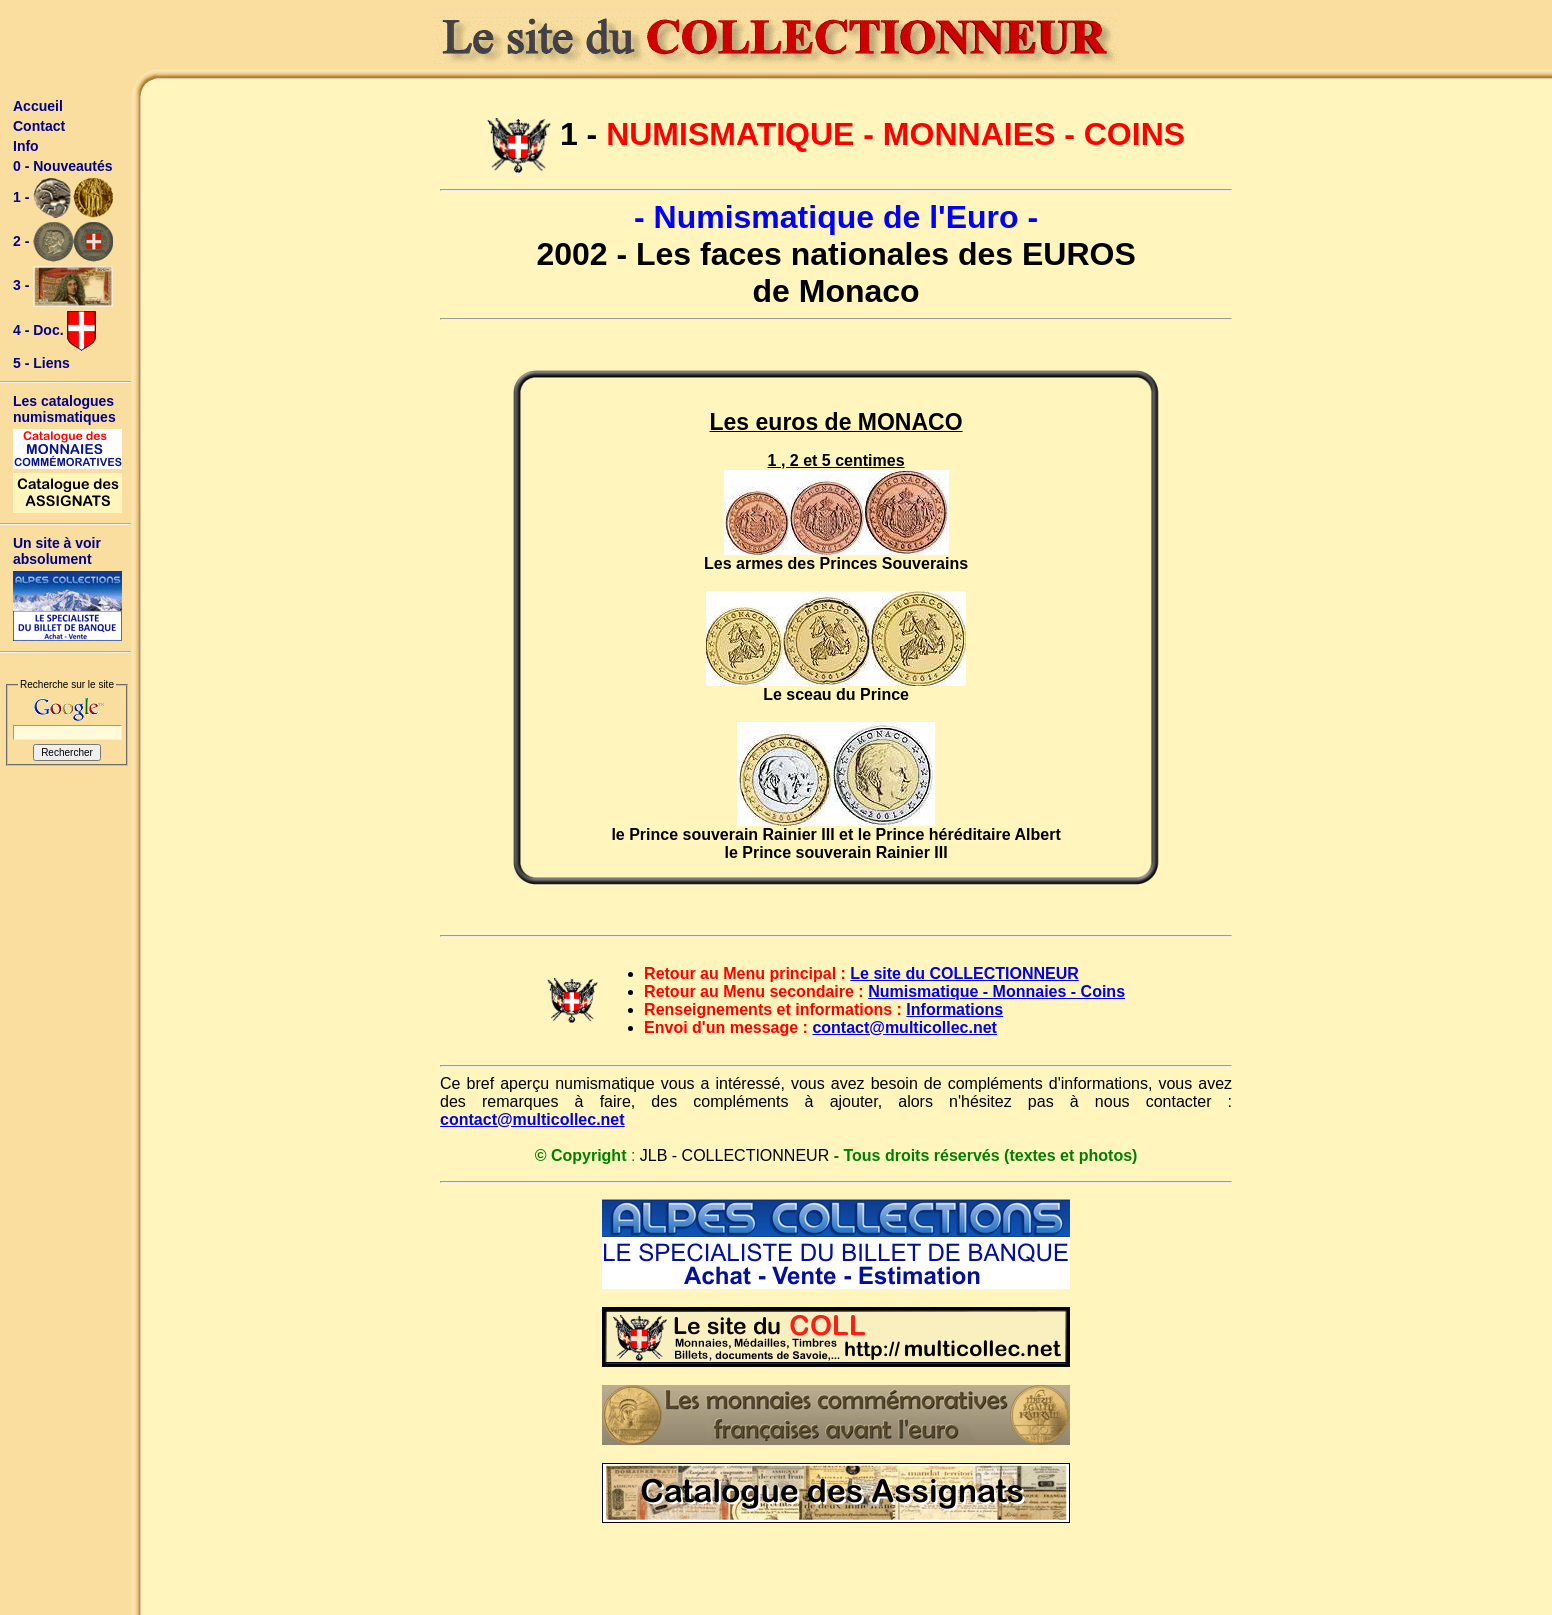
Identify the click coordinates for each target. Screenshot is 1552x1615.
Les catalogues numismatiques (64, 409)
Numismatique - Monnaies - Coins (996, 991)
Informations (954, 1009)
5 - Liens (41, 363)
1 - (63, 198)
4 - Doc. (54, 331)
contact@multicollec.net (904, 1027)
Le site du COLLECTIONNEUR (964, 973)
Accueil (38, 106)
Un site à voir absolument (57, 551)
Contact (39, 126)
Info (26, 146)
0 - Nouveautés (63, 166)
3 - (63, 286)
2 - (63, 242)
